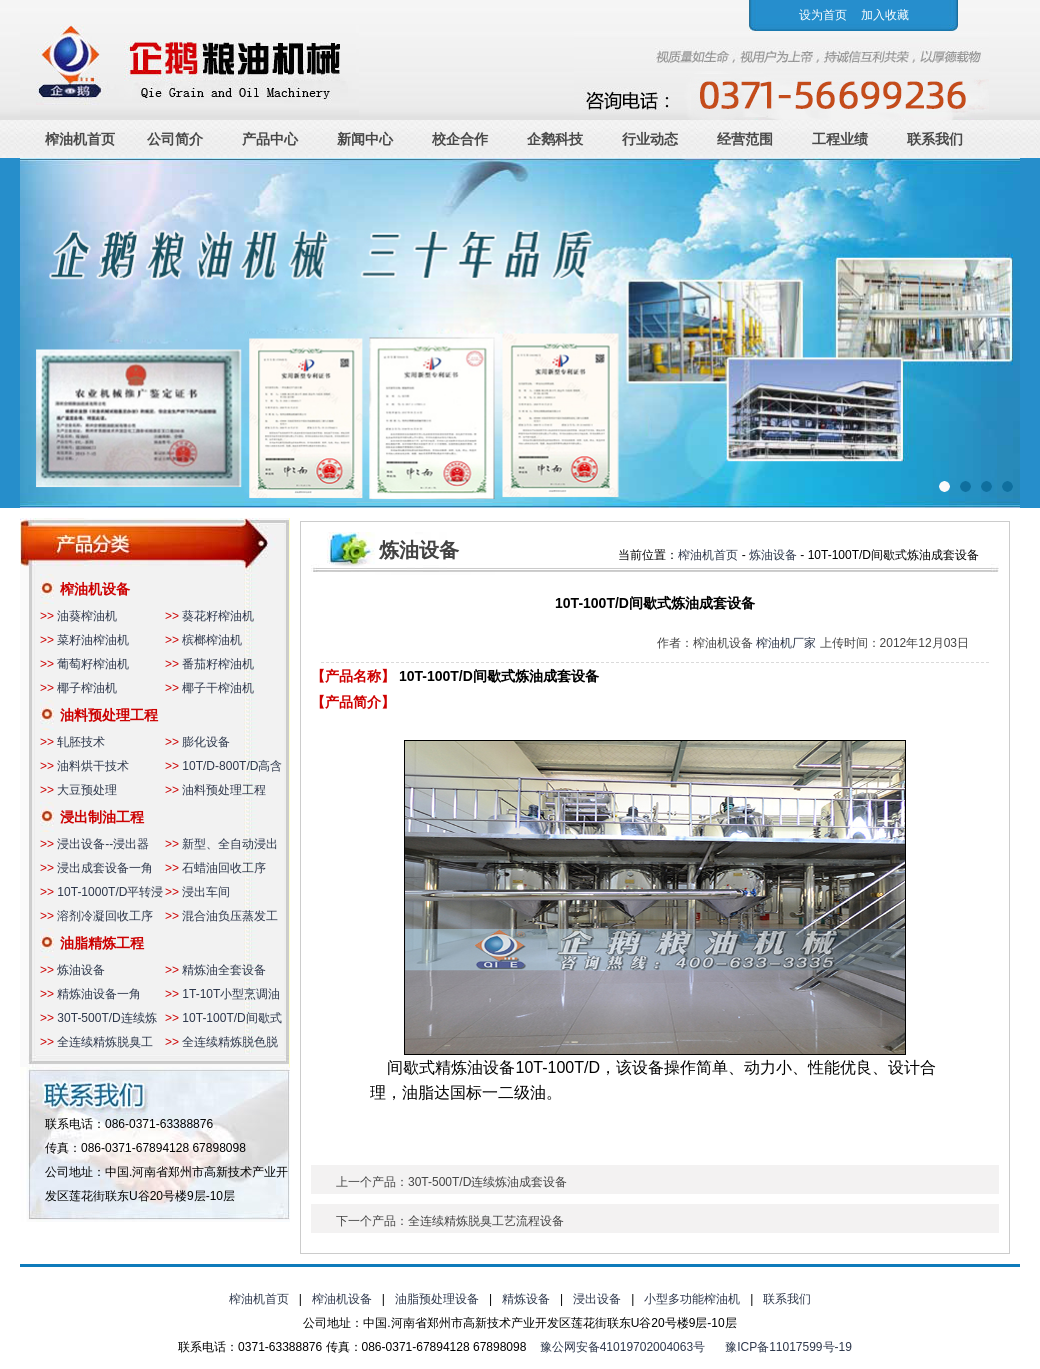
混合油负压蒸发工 (230, 916)
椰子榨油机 (87, 688)
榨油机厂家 (786, 643)
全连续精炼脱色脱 (230, 1042)
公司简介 (175, 139)
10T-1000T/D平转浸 (110, 892)
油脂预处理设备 (437, 1299)
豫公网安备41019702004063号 (622, 1347)
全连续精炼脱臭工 (105, 1042)
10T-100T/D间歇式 (231, 1018)
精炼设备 (526, 1299)
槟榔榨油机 (212, 640)
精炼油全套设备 (224, 970)
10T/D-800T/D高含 (232, 766)
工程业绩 (840, 139)
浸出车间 (206, 892)
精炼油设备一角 (99, 994)
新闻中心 (365, 139)
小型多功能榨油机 (692, 1299)
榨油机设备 (95, 589)
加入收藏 (885, 15)
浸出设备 (597, 1299)
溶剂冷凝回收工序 (105, 916)
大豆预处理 (87, 790)
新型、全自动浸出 (230, 844)
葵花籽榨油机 (218, 616)
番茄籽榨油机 (218, 664)
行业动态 (650, 139)
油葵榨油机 (87, 616)
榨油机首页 (80, 139)
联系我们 (935, 139)
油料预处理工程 (109, 715)
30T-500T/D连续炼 (106, 1018)
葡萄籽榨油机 (93, 664)
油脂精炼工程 (102, 943)
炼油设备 (81, 970)
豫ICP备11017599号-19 (788, 1347)
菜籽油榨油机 (93, 640)
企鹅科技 (555, 139)
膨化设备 (206, 742)
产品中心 (270, 139)
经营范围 (745, 139)
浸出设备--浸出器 (103, 844)
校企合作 (460, 139)
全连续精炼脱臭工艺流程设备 (486, 1221)
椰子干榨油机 (218, 688)
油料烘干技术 (93, 766)
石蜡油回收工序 (224, 868)
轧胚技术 (81, 742)
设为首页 (823, 15)
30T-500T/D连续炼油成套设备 (487, 1182)
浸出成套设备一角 (105, 868)
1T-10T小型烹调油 (231, 994)
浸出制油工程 (102, 817)
